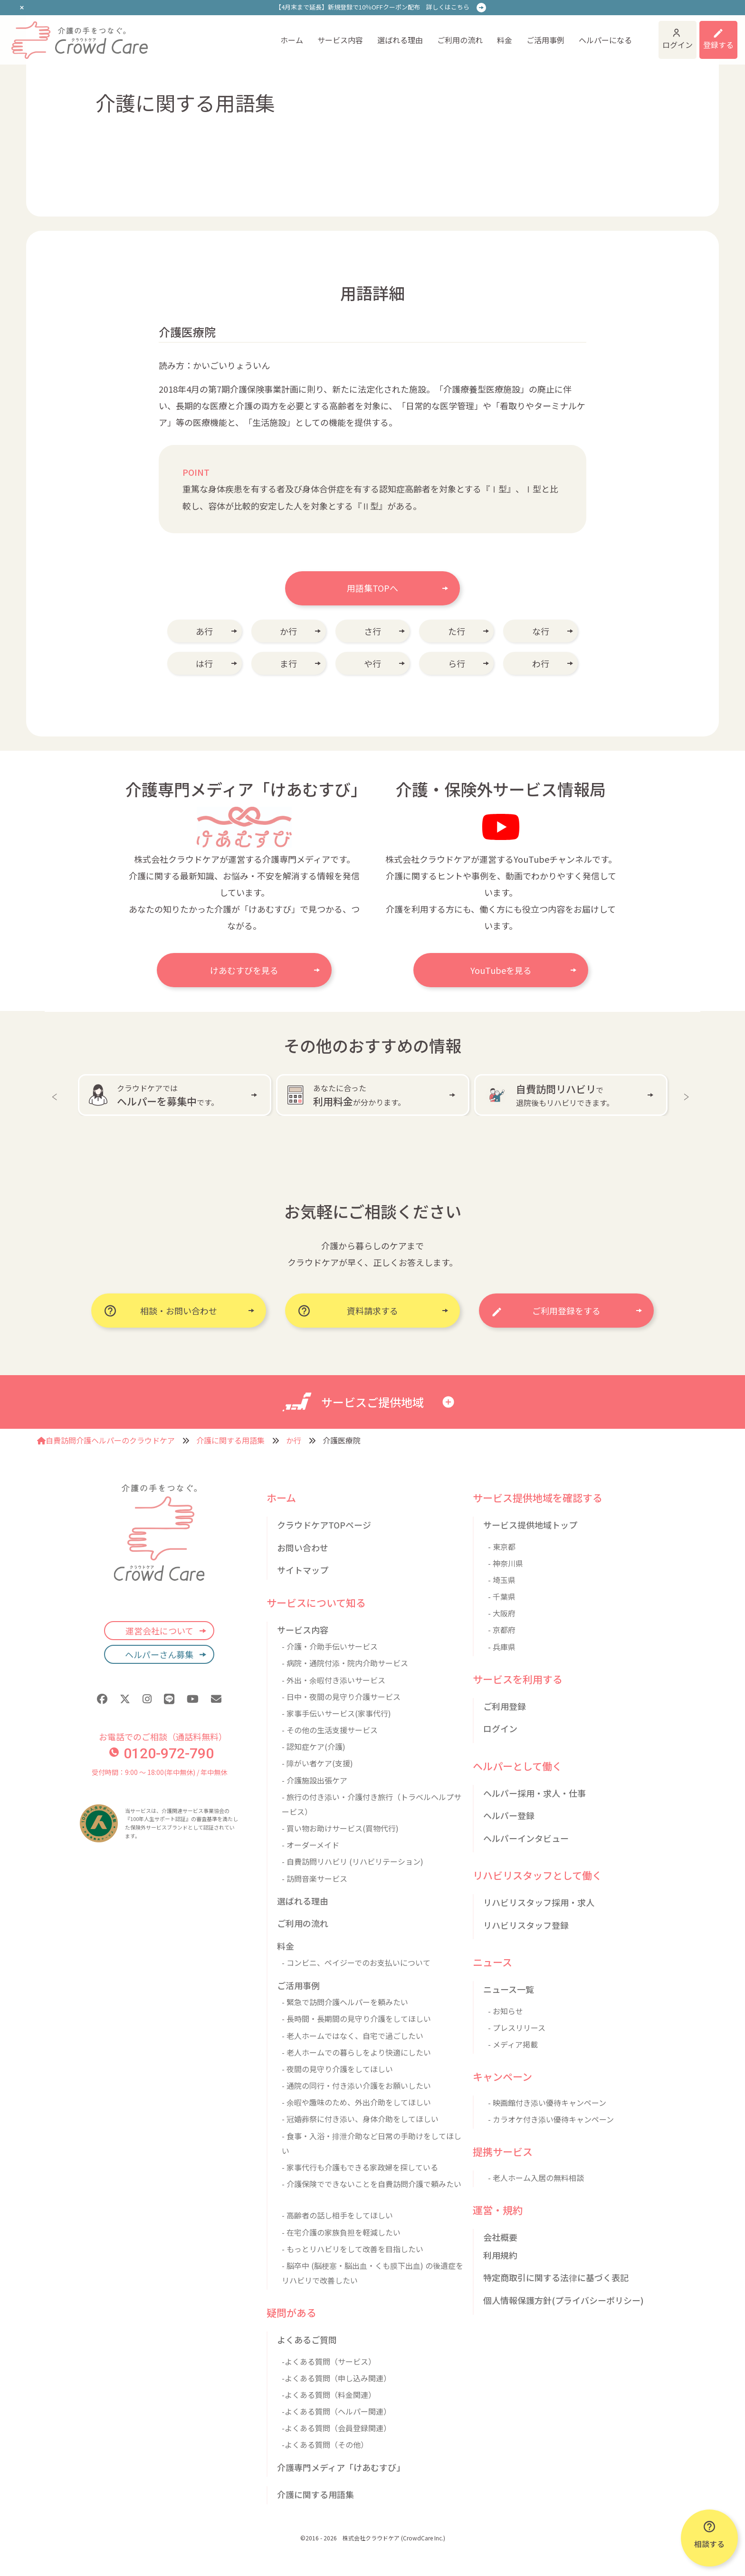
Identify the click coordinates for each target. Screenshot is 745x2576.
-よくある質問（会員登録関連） (336, 2428)
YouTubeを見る (501, 970)
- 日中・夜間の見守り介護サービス (341, 1696)
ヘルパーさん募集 (159, 1654)
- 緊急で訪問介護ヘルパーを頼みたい (345, 2002)
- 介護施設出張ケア (314, 1780)
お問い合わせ (302, 1547)
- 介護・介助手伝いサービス (330, 1646)
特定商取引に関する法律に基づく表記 (556, 2277)
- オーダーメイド (310, 1844)
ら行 (456, 663)
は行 (204, 663)
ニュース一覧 (508, 1989)
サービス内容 (340, 40)
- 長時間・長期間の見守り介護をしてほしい (356, 2018)
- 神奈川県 (505, 1563)
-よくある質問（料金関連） (329, 2394)
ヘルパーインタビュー (526, 1838)
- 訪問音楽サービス (314, 1878)
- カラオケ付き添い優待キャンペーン (551, 2119)
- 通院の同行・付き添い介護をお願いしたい (356, 2085)
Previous (56, 1095)
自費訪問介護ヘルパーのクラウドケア (106, 1440)
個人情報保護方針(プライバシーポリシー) (563, 2300)
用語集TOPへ (372, 588)
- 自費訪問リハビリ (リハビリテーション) (352, 1861)
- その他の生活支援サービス (330, 1730)
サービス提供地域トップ (530, 1525)
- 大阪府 (502, 1613)
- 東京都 (502, 1546)
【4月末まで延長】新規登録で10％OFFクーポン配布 (372, 6)
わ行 (540, 663)
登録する (718, 44)
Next (688, 1095)
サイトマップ (302, 1570)
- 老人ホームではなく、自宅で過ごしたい (352, 2035)
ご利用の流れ (460, 40)
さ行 (372, 631)
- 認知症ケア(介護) (313, 1746)
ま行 (288, 663)
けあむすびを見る (244, 970)
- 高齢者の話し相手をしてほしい (337, 2215)
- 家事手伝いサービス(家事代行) (336, 1713)
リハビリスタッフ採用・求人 (538, 1902)
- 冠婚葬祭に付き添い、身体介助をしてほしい (360, 2118)
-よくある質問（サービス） (329, 2361)
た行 (456, 631)
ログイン (677, 44)
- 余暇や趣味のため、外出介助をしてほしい (356, 2102)
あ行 (204, 631)
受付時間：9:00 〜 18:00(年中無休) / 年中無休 (159, 1772)
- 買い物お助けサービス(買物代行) (340, 1828)
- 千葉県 (502, 1596)
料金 (504, 40)
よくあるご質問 (307, 2339)
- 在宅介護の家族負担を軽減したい (341, 2232)
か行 (288, 631)
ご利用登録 (504, 1706)
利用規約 (500, 2255)
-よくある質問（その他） (325, 2444)
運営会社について (159, 1630)
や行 (372, 663)
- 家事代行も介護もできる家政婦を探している (360, 2167)
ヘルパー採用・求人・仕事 (534, 1793)
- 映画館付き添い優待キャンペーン (547, 2102)
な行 (540, 631)
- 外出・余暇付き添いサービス (333, 1680)
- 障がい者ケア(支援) (317, 1763)
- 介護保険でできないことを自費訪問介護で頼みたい (371, 2183)
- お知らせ (505, 2011)
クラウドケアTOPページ (324, 1525)
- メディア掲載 (513, 2044)
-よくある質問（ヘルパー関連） (336, 2411)
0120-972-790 (161, 1753)
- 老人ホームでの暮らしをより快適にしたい (356, 2052)
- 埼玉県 (502, 1579)
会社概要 (500, 2237)
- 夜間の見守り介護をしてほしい (337, 2069)
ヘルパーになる (605, 40)
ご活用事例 (545, 40)
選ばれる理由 (400, 40)
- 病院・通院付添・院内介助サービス (345, 1663)
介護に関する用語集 (230, 1440)
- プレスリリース (516, 2027)
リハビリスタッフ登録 (526, 1925)
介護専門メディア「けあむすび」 (341, 2467)
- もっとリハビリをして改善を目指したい (352, 2249)
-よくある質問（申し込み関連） (336, 2378)
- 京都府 (502, 1629)
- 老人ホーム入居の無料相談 (536, 2177)
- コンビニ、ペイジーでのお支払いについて (356, 1962)
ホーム (291, 40)
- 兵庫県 (502, 1646)
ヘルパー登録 (509, 1815)
